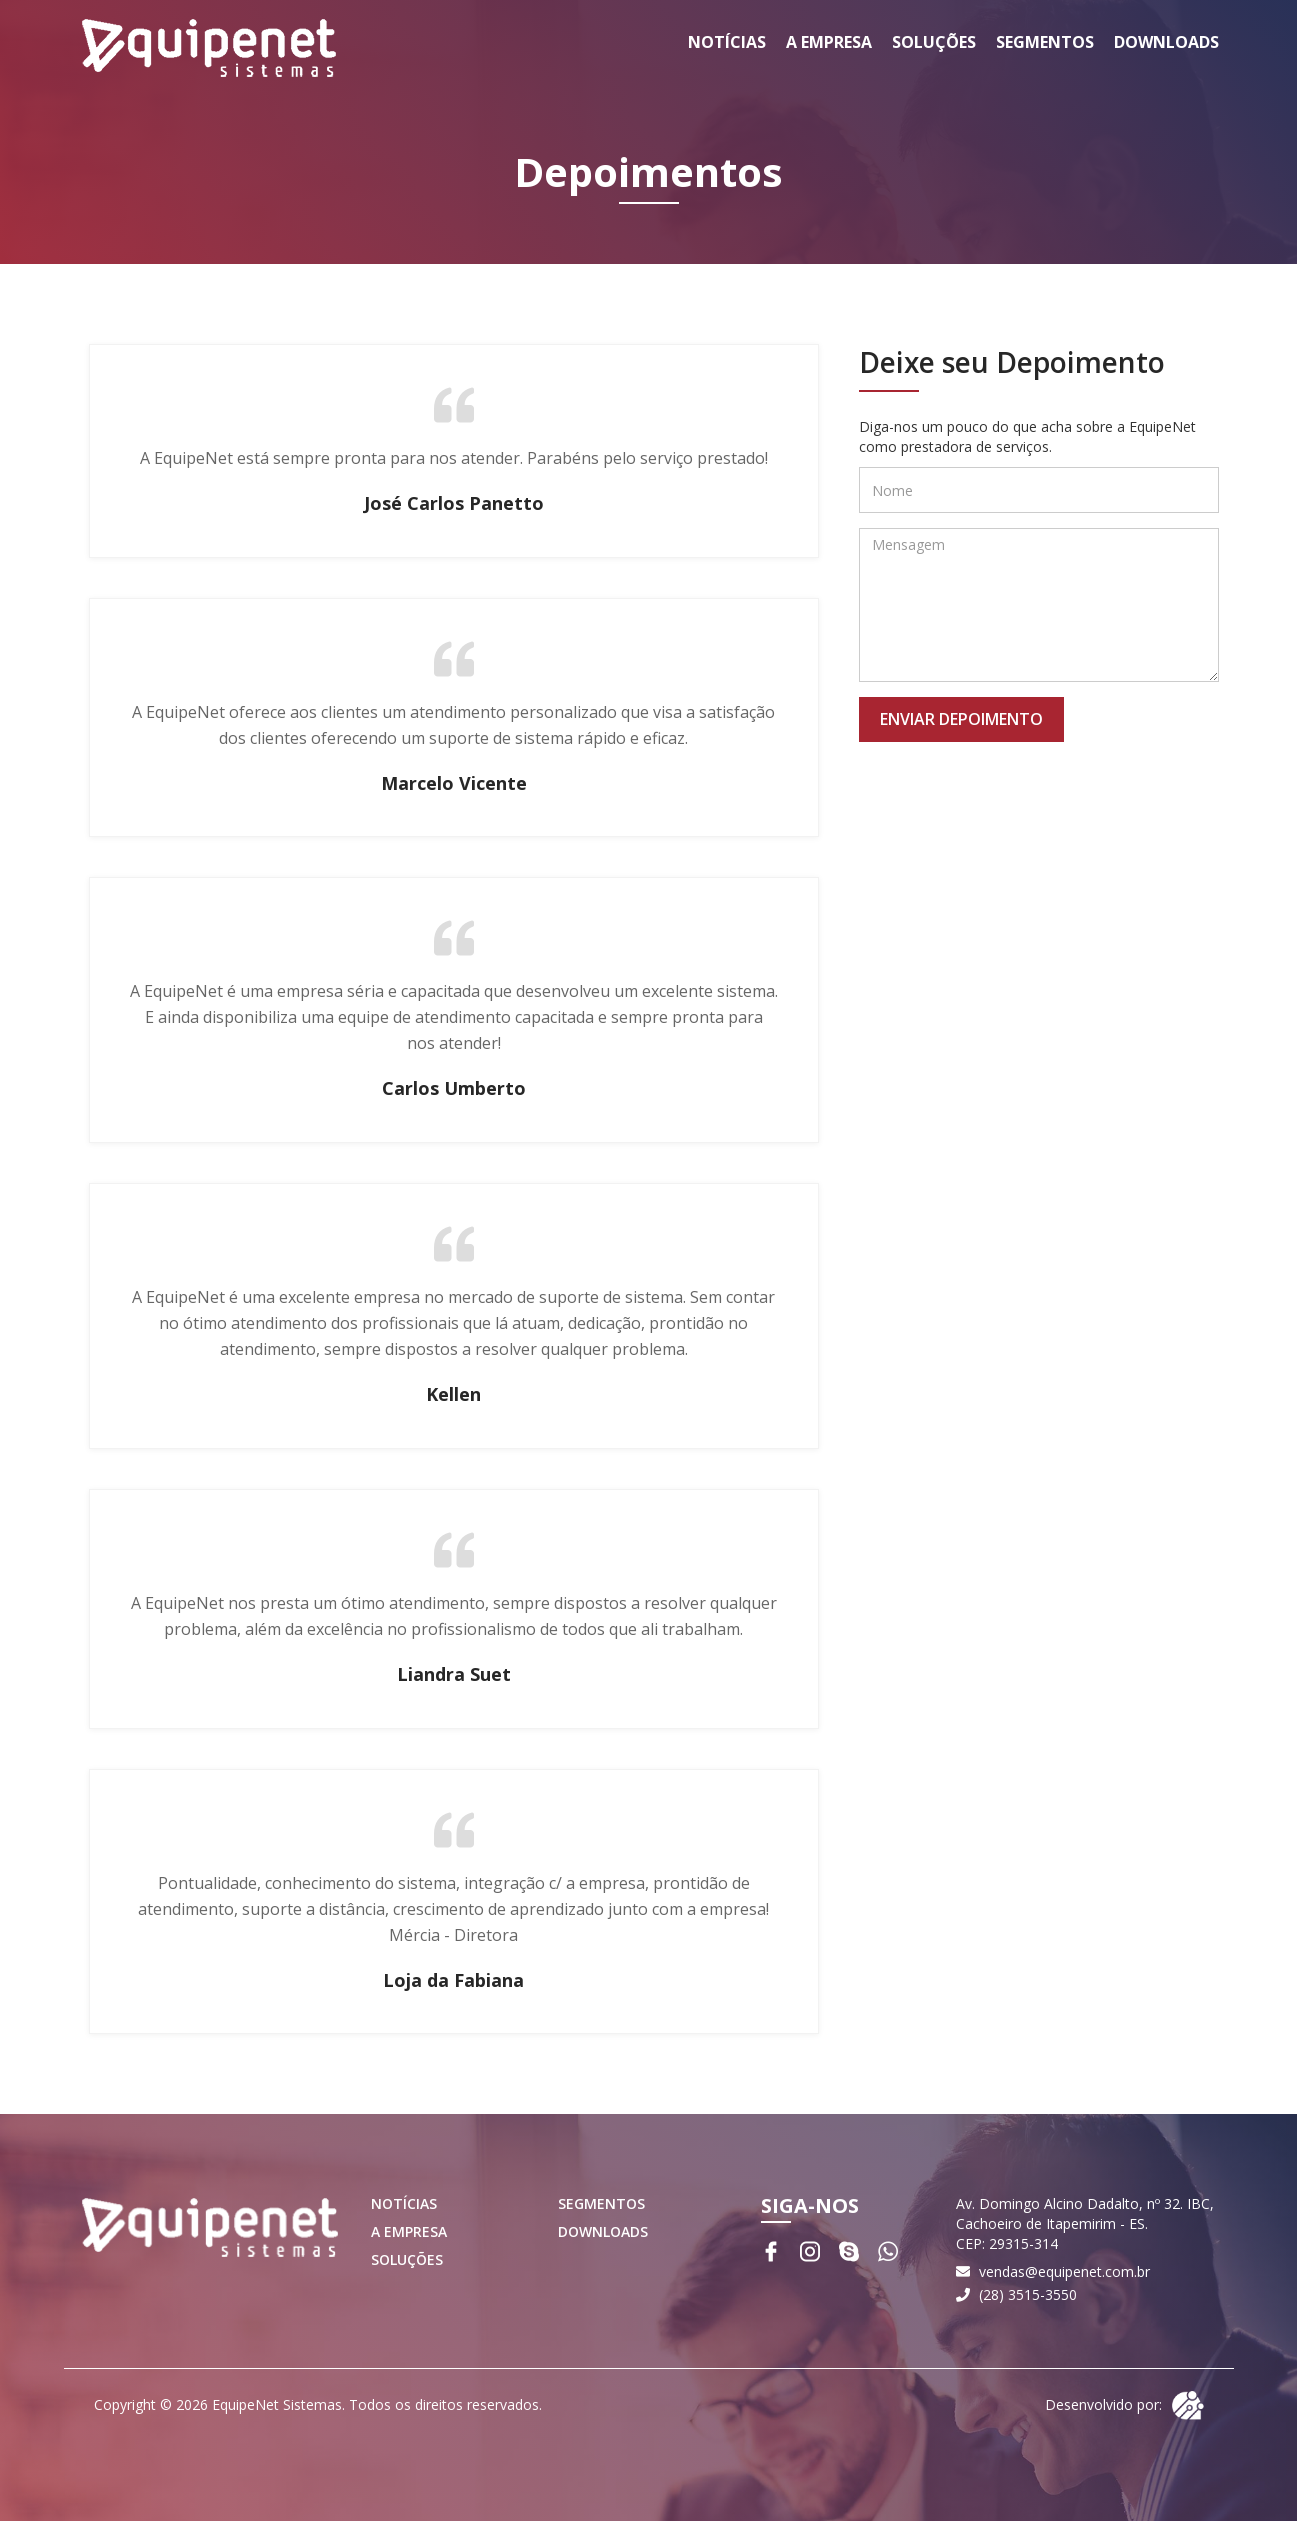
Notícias (727, 42)
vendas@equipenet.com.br (1064, 2271)
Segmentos (1045, 42)
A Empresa (829, 42)
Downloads (1166, 42)
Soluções (934, 42)
